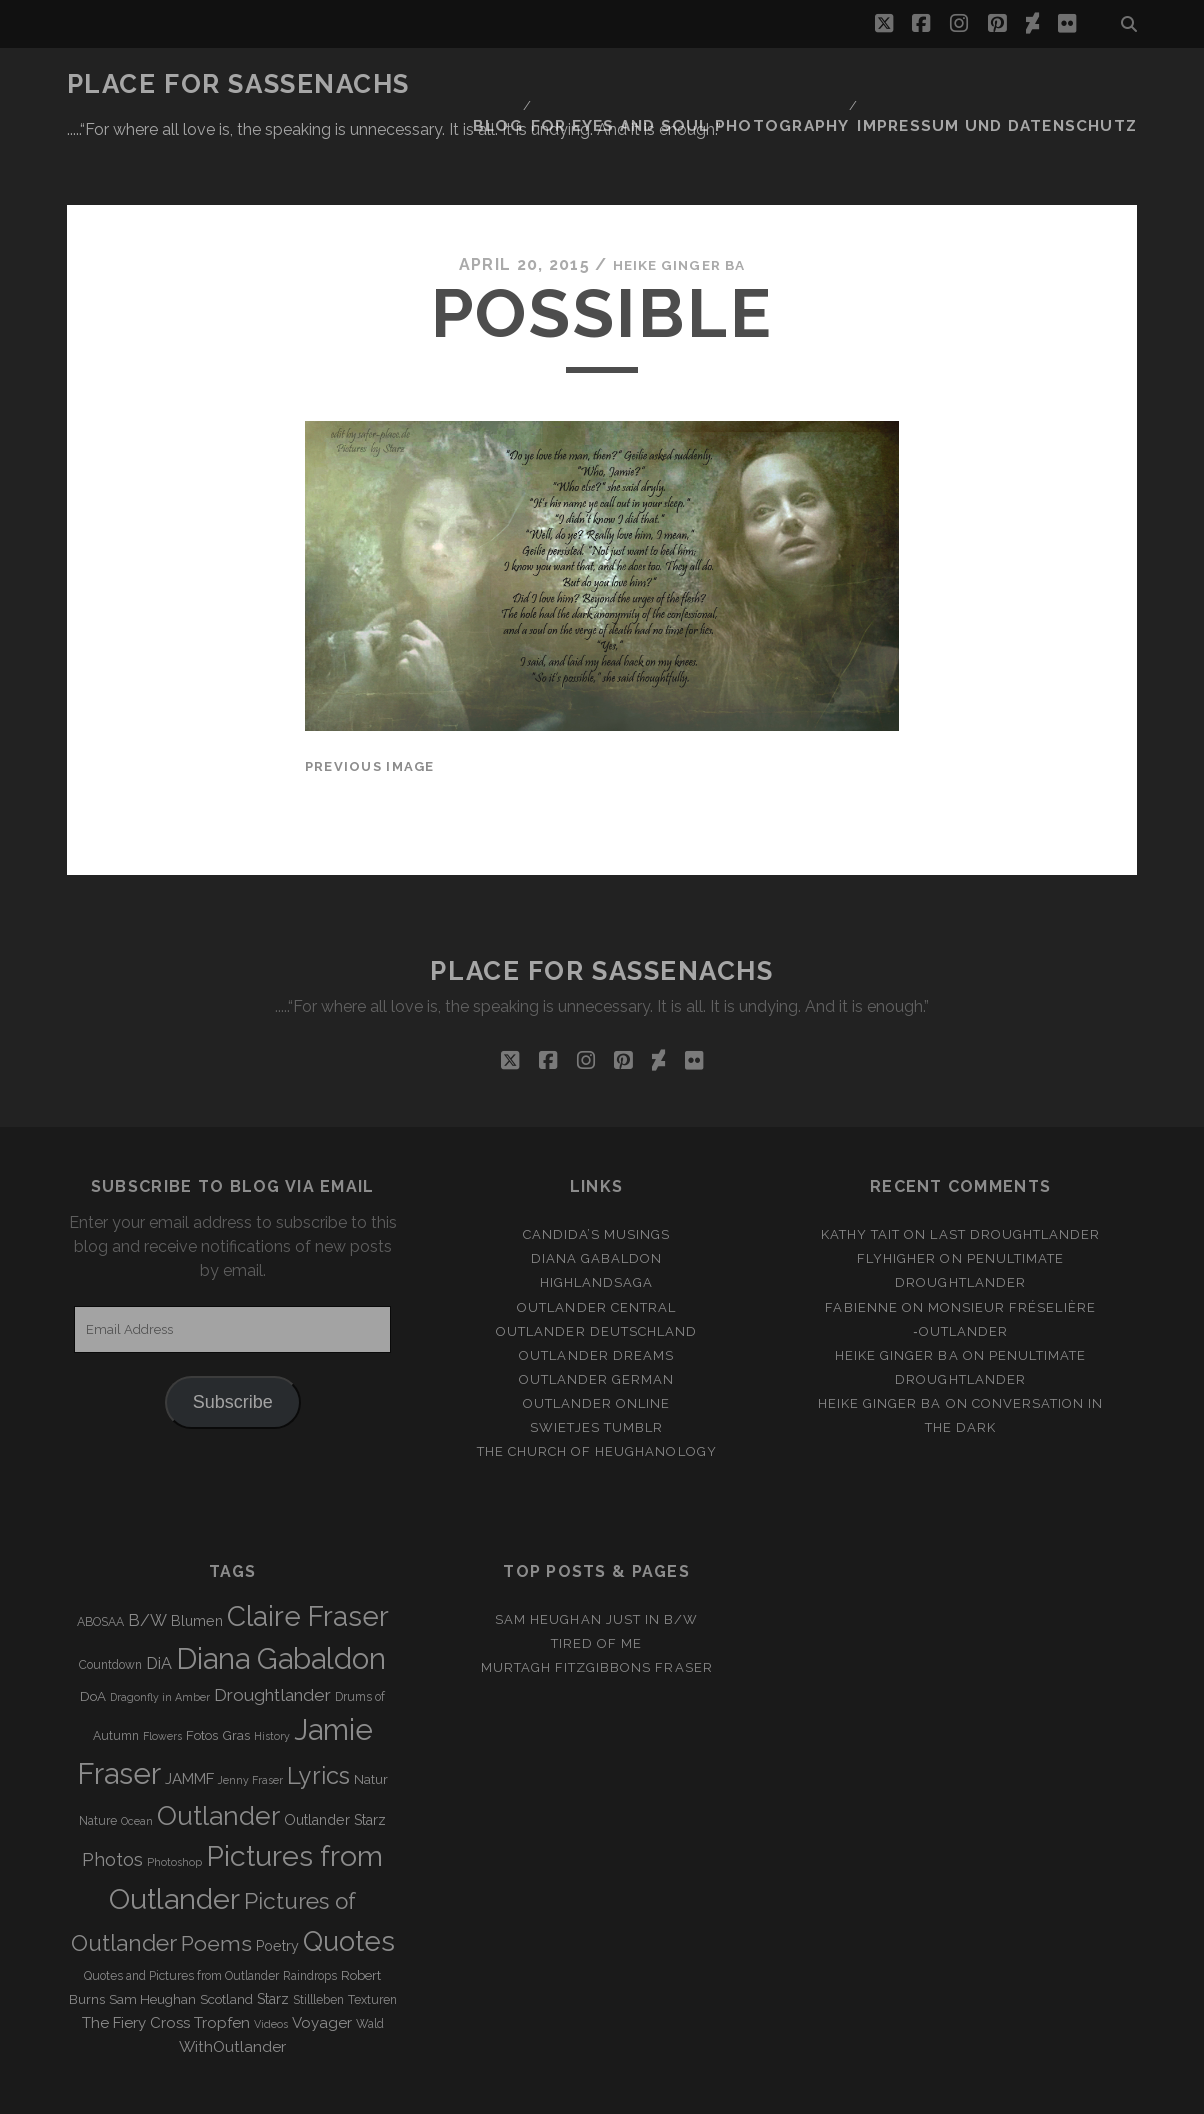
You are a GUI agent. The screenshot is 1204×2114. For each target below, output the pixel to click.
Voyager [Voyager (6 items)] (322, 1963)
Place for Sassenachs (238, 84)
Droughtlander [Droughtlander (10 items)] (272, 1635)
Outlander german (597, 1319)
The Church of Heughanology (597, 1391)
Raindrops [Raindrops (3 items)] (310, 1916)
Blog (559, 84)
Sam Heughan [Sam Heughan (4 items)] (152, 1939)
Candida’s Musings (597, 1174)
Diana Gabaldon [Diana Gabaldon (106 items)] (281, 1599)
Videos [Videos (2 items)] (271, 1964)
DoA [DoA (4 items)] (93, 1636)
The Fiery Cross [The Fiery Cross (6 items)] (136, 1963)
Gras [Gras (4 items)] (236, 1675)
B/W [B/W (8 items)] (147, 1560)
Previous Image (370, 706)
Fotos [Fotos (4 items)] (202, 1675)
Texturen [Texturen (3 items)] (372, 1940)
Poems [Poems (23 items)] (216, 1883)
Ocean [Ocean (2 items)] (137, 1761)
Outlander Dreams (596, 1295)
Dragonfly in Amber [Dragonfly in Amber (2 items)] (160, 1637)
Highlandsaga (597, 1222)
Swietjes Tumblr (596, 1367)
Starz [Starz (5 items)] (273, 1939)
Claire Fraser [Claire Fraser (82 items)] (308, 1556)
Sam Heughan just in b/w (596, 1559)
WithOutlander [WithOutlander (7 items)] (232, 1986)
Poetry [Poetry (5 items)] (277, 1886)
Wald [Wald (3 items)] (370, 1964)
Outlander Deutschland (596, 1271)
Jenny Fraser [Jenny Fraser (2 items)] (250, 1720)
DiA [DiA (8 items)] (159, 1603)
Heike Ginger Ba (679, 204)
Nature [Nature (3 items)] (98, 1761)
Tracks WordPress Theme (517, 2092)
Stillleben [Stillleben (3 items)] (318, 1940)
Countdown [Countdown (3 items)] (110, 1605)
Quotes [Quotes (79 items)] (349, 1881)
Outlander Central (596, 1246)
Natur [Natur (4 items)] (371, 1719)
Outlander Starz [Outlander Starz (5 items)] (335, 1760)
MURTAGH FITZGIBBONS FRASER (597, 1607)
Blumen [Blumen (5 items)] (197, 1561)
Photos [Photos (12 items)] (112, 1799)
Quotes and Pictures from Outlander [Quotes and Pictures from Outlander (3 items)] (181, 1916)
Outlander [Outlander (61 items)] (218, 1755)
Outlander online (597, 1343)
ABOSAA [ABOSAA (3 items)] (100, 1562)
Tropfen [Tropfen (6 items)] (222, 1963)
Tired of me (596, 1583)
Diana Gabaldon (597, 1198)
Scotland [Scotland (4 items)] (226, 1939)
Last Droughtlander (1015, 1174)
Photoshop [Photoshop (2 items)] (174, 1802)
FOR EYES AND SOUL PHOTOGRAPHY (738, 84)
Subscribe (233, 1342)
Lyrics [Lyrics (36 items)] (318, 1716)
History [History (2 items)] (272, 1676)
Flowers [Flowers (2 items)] (162, 1676)
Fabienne (861, 1246)
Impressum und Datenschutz (1017, 84)
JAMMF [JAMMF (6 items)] (189, 1719)
